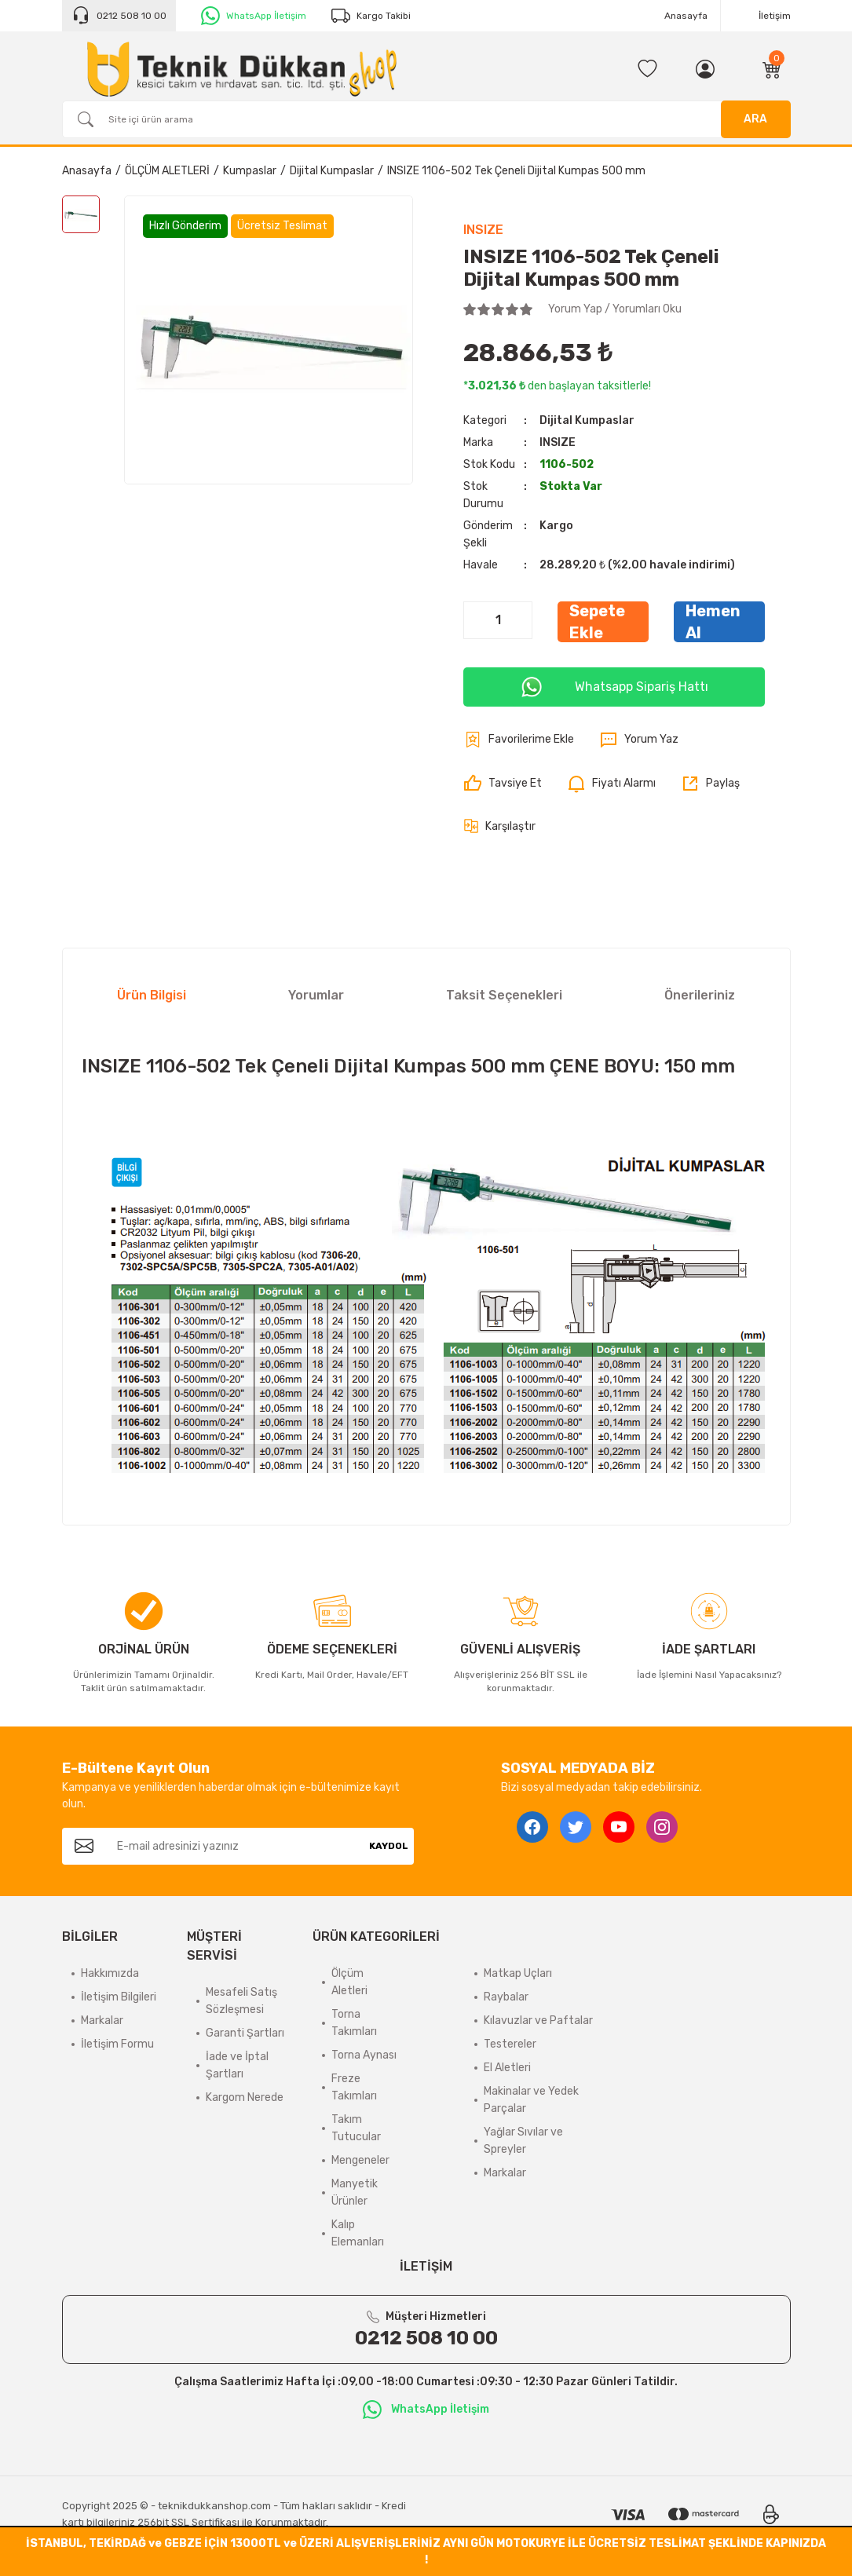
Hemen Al (713, 621)
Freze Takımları (354, 2087)
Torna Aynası (364, 2055)
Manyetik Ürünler (354, 2192)
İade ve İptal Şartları (237, 2065)
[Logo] (242, 69)
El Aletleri (507, 2067)
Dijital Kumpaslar (586, 420)
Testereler (510, 2044)
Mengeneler (360, 2160)
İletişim (775, 15)
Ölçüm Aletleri (349, 1982)
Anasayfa (686, 15)
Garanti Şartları (245, 2033)
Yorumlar (316, 995)
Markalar (102, 2020)
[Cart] (772, 69)
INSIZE (483, 229)
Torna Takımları (354, 2023)
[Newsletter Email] (234, 1846)
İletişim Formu (117, 2044)
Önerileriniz (699, 995)
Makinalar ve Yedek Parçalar (531, 2100)
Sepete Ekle (597, 621)
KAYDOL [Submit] (388, 1845)
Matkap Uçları (518, 1973)
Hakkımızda (110, 1973)
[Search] (426, 119)
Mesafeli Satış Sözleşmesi (241, 2001)
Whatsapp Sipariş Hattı (614, 687)
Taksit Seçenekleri (504, 995)
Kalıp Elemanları (357, 2233)
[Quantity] (497, 620)
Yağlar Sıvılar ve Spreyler (523, 2140)
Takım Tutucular (356, 2128)
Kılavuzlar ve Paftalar (538, 2020)
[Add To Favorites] (518, 739)
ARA (755, 119)
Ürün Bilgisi (151, 995)
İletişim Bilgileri (118, 1997)
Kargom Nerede (244, 2097)
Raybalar (506, 1997)
